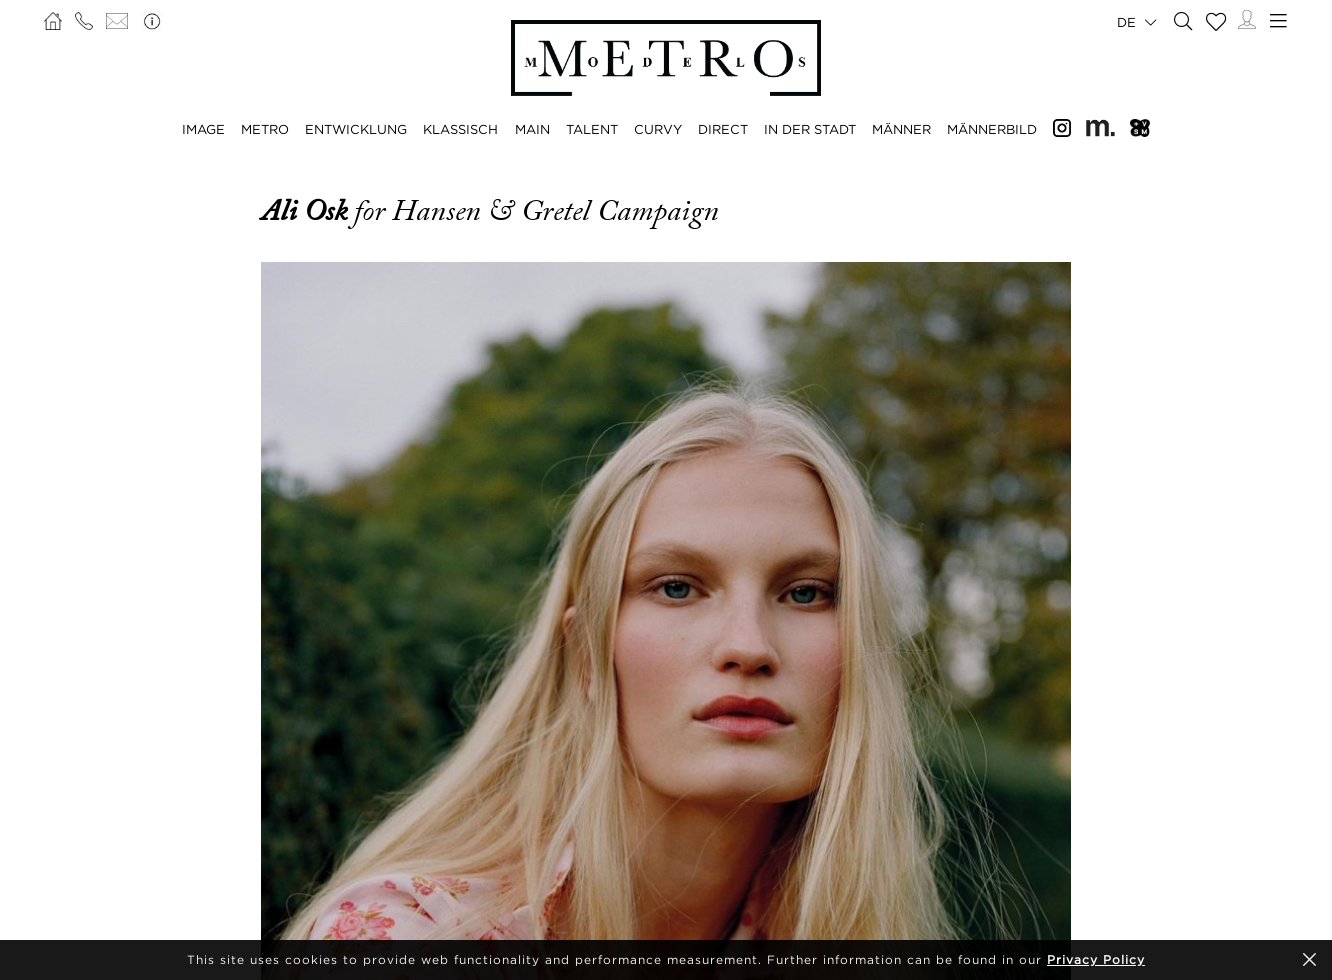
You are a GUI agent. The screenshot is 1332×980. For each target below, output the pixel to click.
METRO (265, 129)
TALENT (592, 129)
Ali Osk (307, 211)
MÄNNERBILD (992, 129)
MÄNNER (901, 129)
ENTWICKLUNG (356, 129)
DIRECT (723, 129)
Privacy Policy (1096, 959)
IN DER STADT (810, 129)
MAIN (532, 129)
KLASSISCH (460, 129)
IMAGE (203, 129)
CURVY (658, 129)
